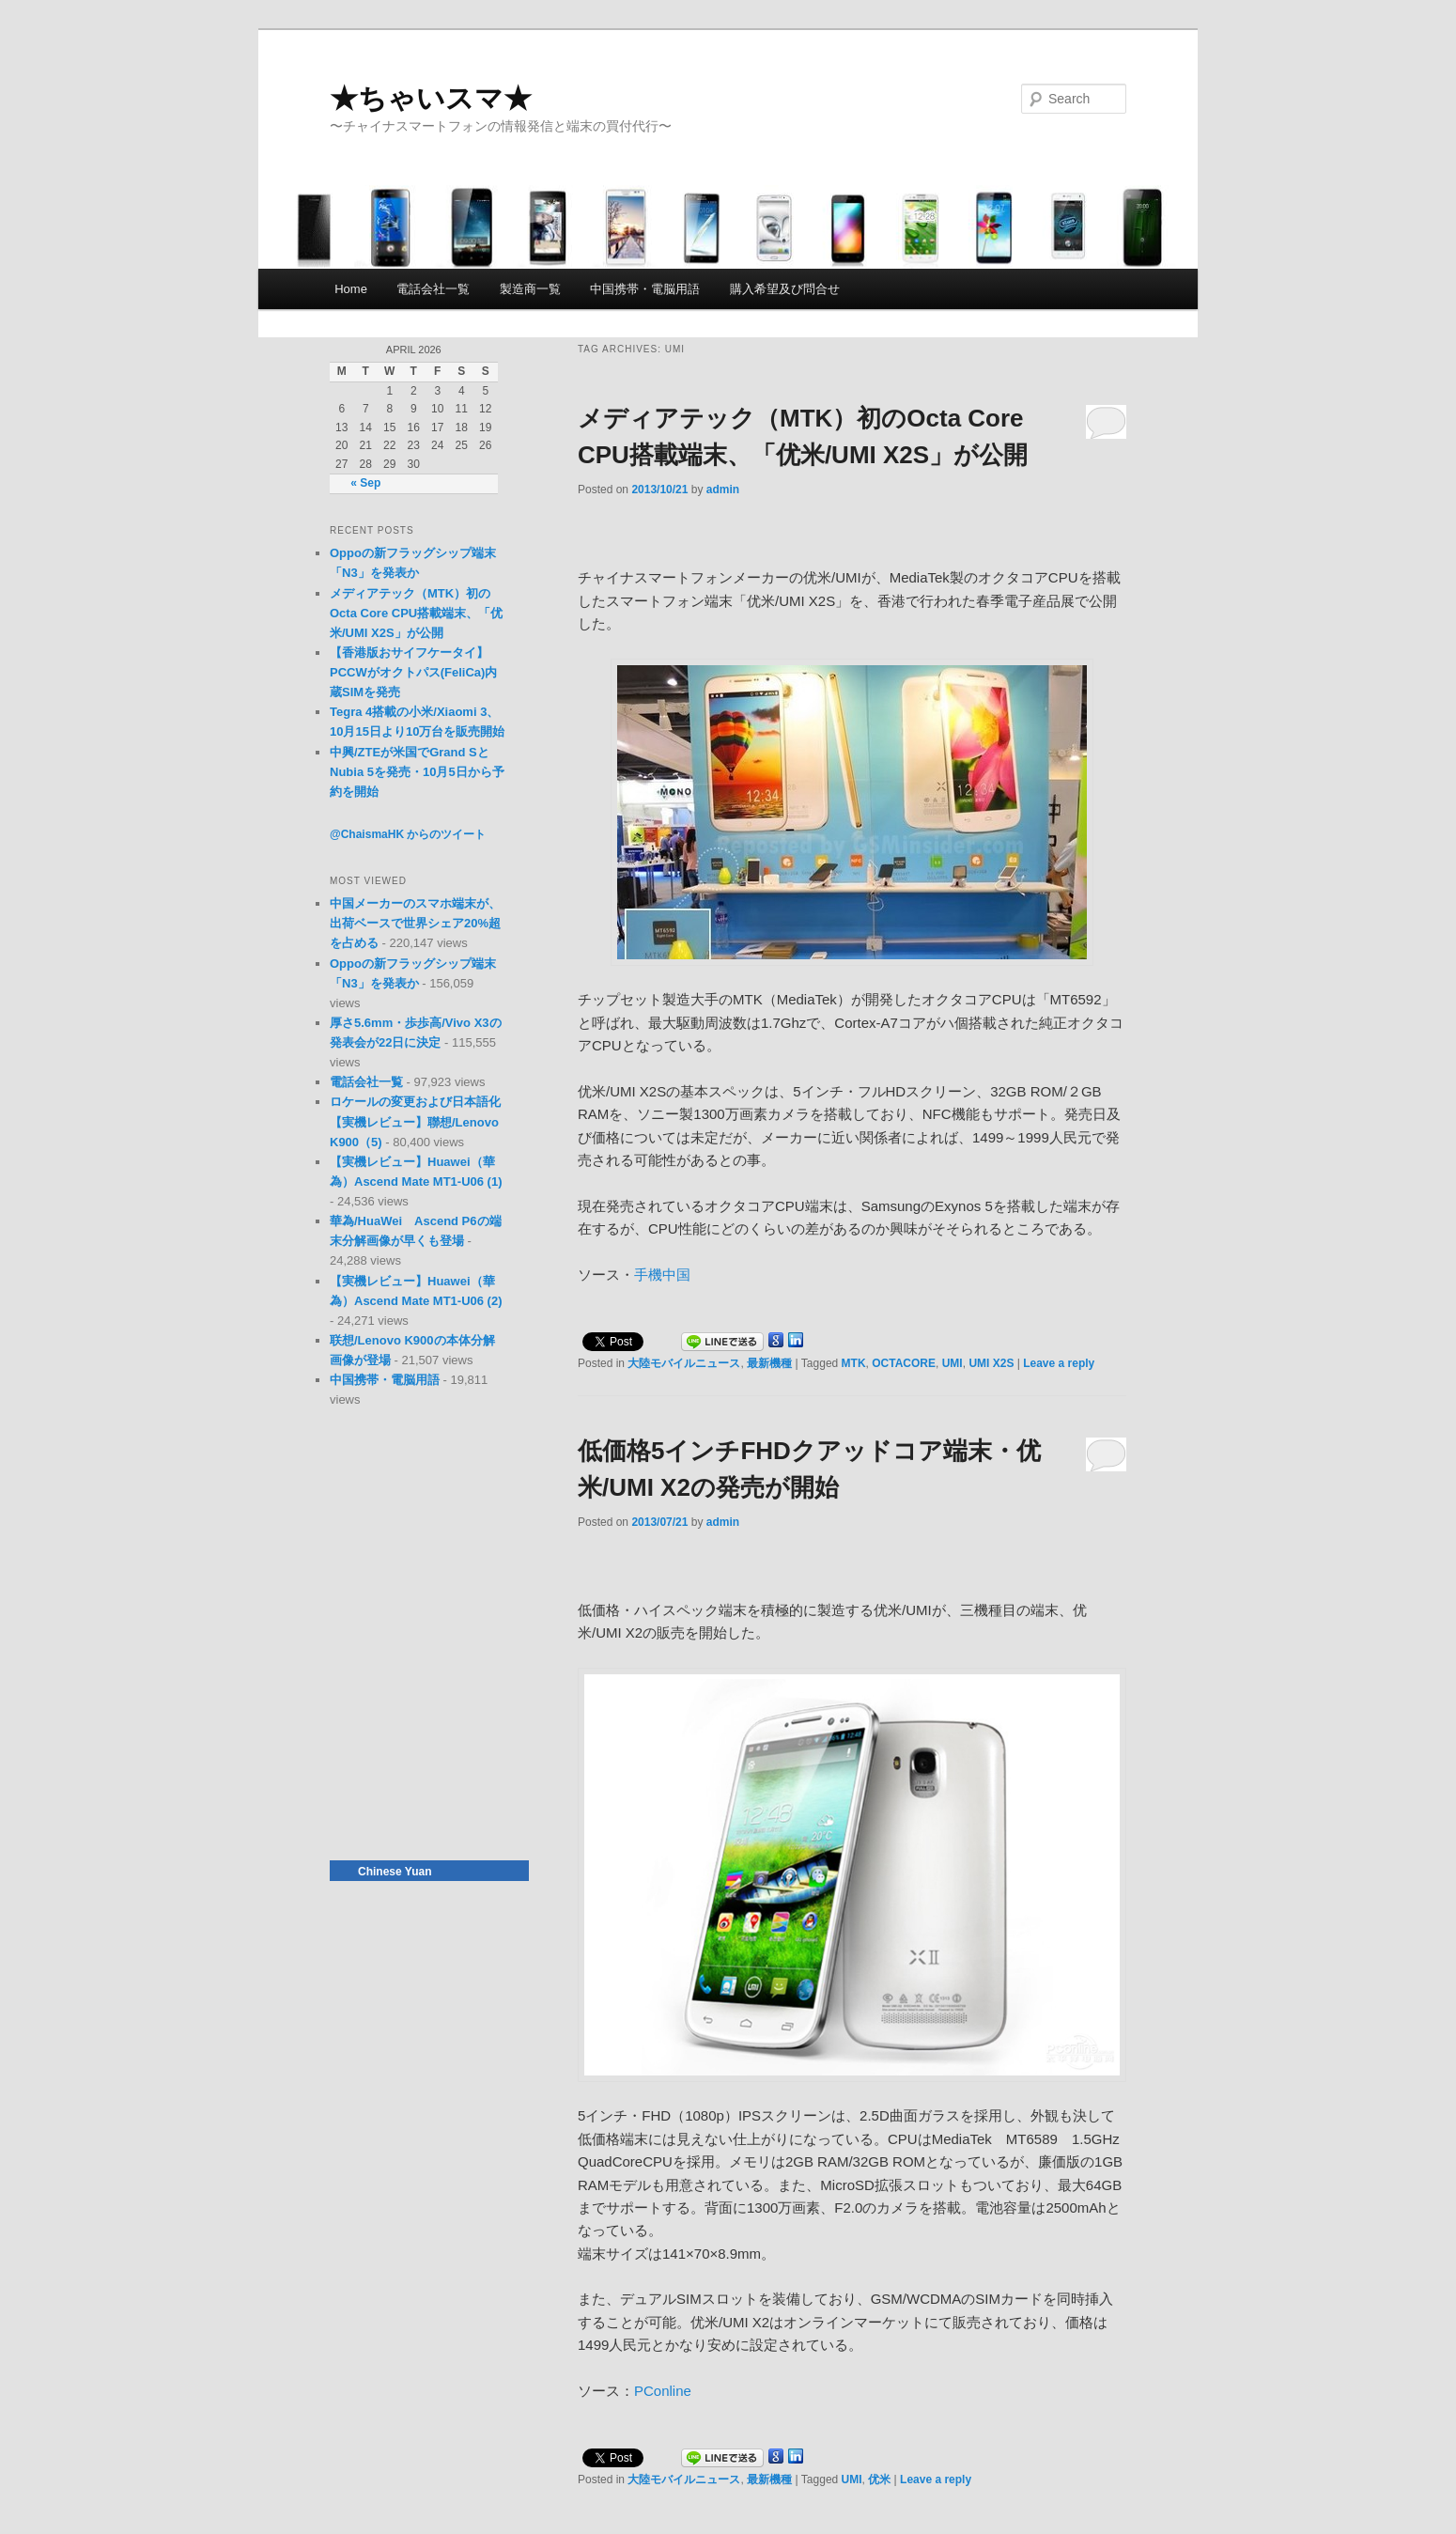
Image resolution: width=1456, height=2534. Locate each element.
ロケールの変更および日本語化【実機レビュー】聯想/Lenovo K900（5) (415, 1121)
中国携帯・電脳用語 (645, 289)
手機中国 (662, 1275)
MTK (854, 1363)
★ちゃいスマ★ (431, 98)
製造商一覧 (530, 289)
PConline (662, 2391)
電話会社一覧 (433, 289)
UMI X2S (991, 1363)
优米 (879, 2479)
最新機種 (769, 1363)
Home (350, 289)
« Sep (365, 483)
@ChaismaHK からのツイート (408, 834)
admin (722, 489)
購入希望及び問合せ (785, 289)
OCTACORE (904, 1363)
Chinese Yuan (394, 1871)
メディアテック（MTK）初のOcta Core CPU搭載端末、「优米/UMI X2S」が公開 (416, 613)
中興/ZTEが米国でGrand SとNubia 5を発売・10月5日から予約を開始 (417, 772)
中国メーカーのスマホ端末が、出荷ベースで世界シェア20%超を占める (415, 923)
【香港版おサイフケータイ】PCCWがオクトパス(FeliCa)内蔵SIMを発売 (413, 672)
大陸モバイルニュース (683, 1363)
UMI (952, 1363)
